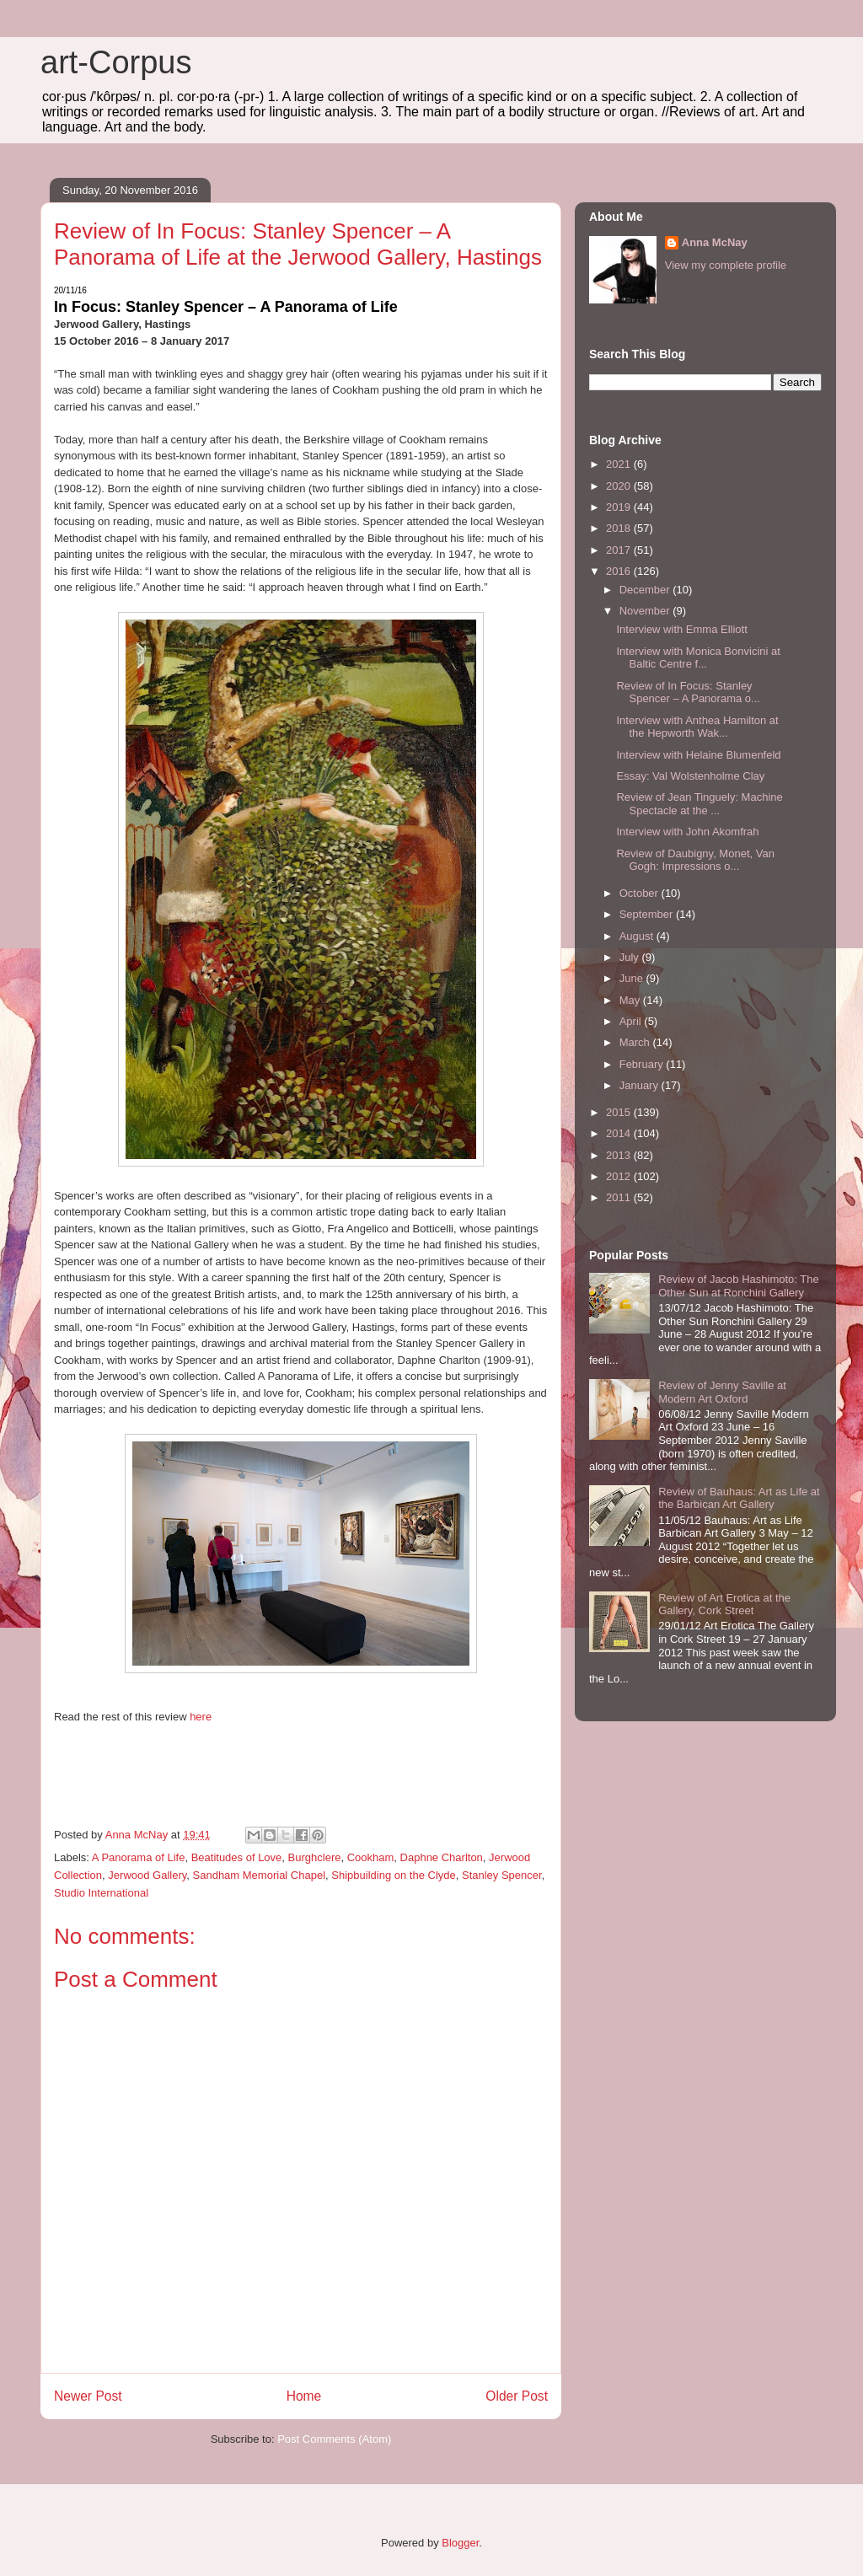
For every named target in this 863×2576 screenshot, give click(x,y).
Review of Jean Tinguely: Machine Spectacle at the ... (699, 804)
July (630, 957)
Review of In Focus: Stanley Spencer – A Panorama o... (687, 692)
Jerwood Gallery (147, 1875)
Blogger (460, 2542)
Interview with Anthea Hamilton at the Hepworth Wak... (697, 727)
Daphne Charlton (441, 1857)
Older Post (516, 2396)
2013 (620, 1155)
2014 (620, 1133)
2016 (620, 571)
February (643, 1064)
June (632, 978)
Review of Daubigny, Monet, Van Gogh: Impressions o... (695, 860)
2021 (620, 464)
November (646, 610)
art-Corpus (116, 62)
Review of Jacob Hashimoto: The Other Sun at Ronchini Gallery (738, 1286)
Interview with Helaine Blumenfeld (698, 755)
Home (304, 2396)
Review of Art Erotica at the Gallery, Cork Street (724, 1604)
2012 (620, 1176)
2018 (620, 528)
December (646, 589)
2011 (620, 1197)
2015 (620, 1112)
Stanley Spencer (502, 1875)
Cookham (370, 1857)
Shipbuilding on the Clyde (393, 1875)
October (640, 893)
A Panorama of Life (138, 1857)
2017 (620, 550)
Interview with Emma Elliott (681, 629)
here (201, 1716)
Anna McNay (715, 242)
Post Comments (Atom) (334, 2439)
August (638, 936)
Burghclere (314, 1857)
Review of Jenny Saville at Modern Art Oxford (722, 1392)
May (631, 1000)
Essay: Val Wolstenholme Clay (690, 776)
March (636, 1042)
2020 (620, 486)
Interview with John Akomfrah (687, 831)
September (647, 914)
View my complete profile (725, 265)
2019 (620, 507)
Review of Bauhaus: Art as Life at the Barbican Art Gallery (739, 1498)
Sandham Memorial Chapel (259, 1875)
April (632, 1021)
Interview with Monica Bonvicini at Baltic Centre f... (698, 658)
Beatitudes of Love (236, 1857)
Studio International (101, 1892)
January (640, 1085)
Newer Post (88, 2396)
